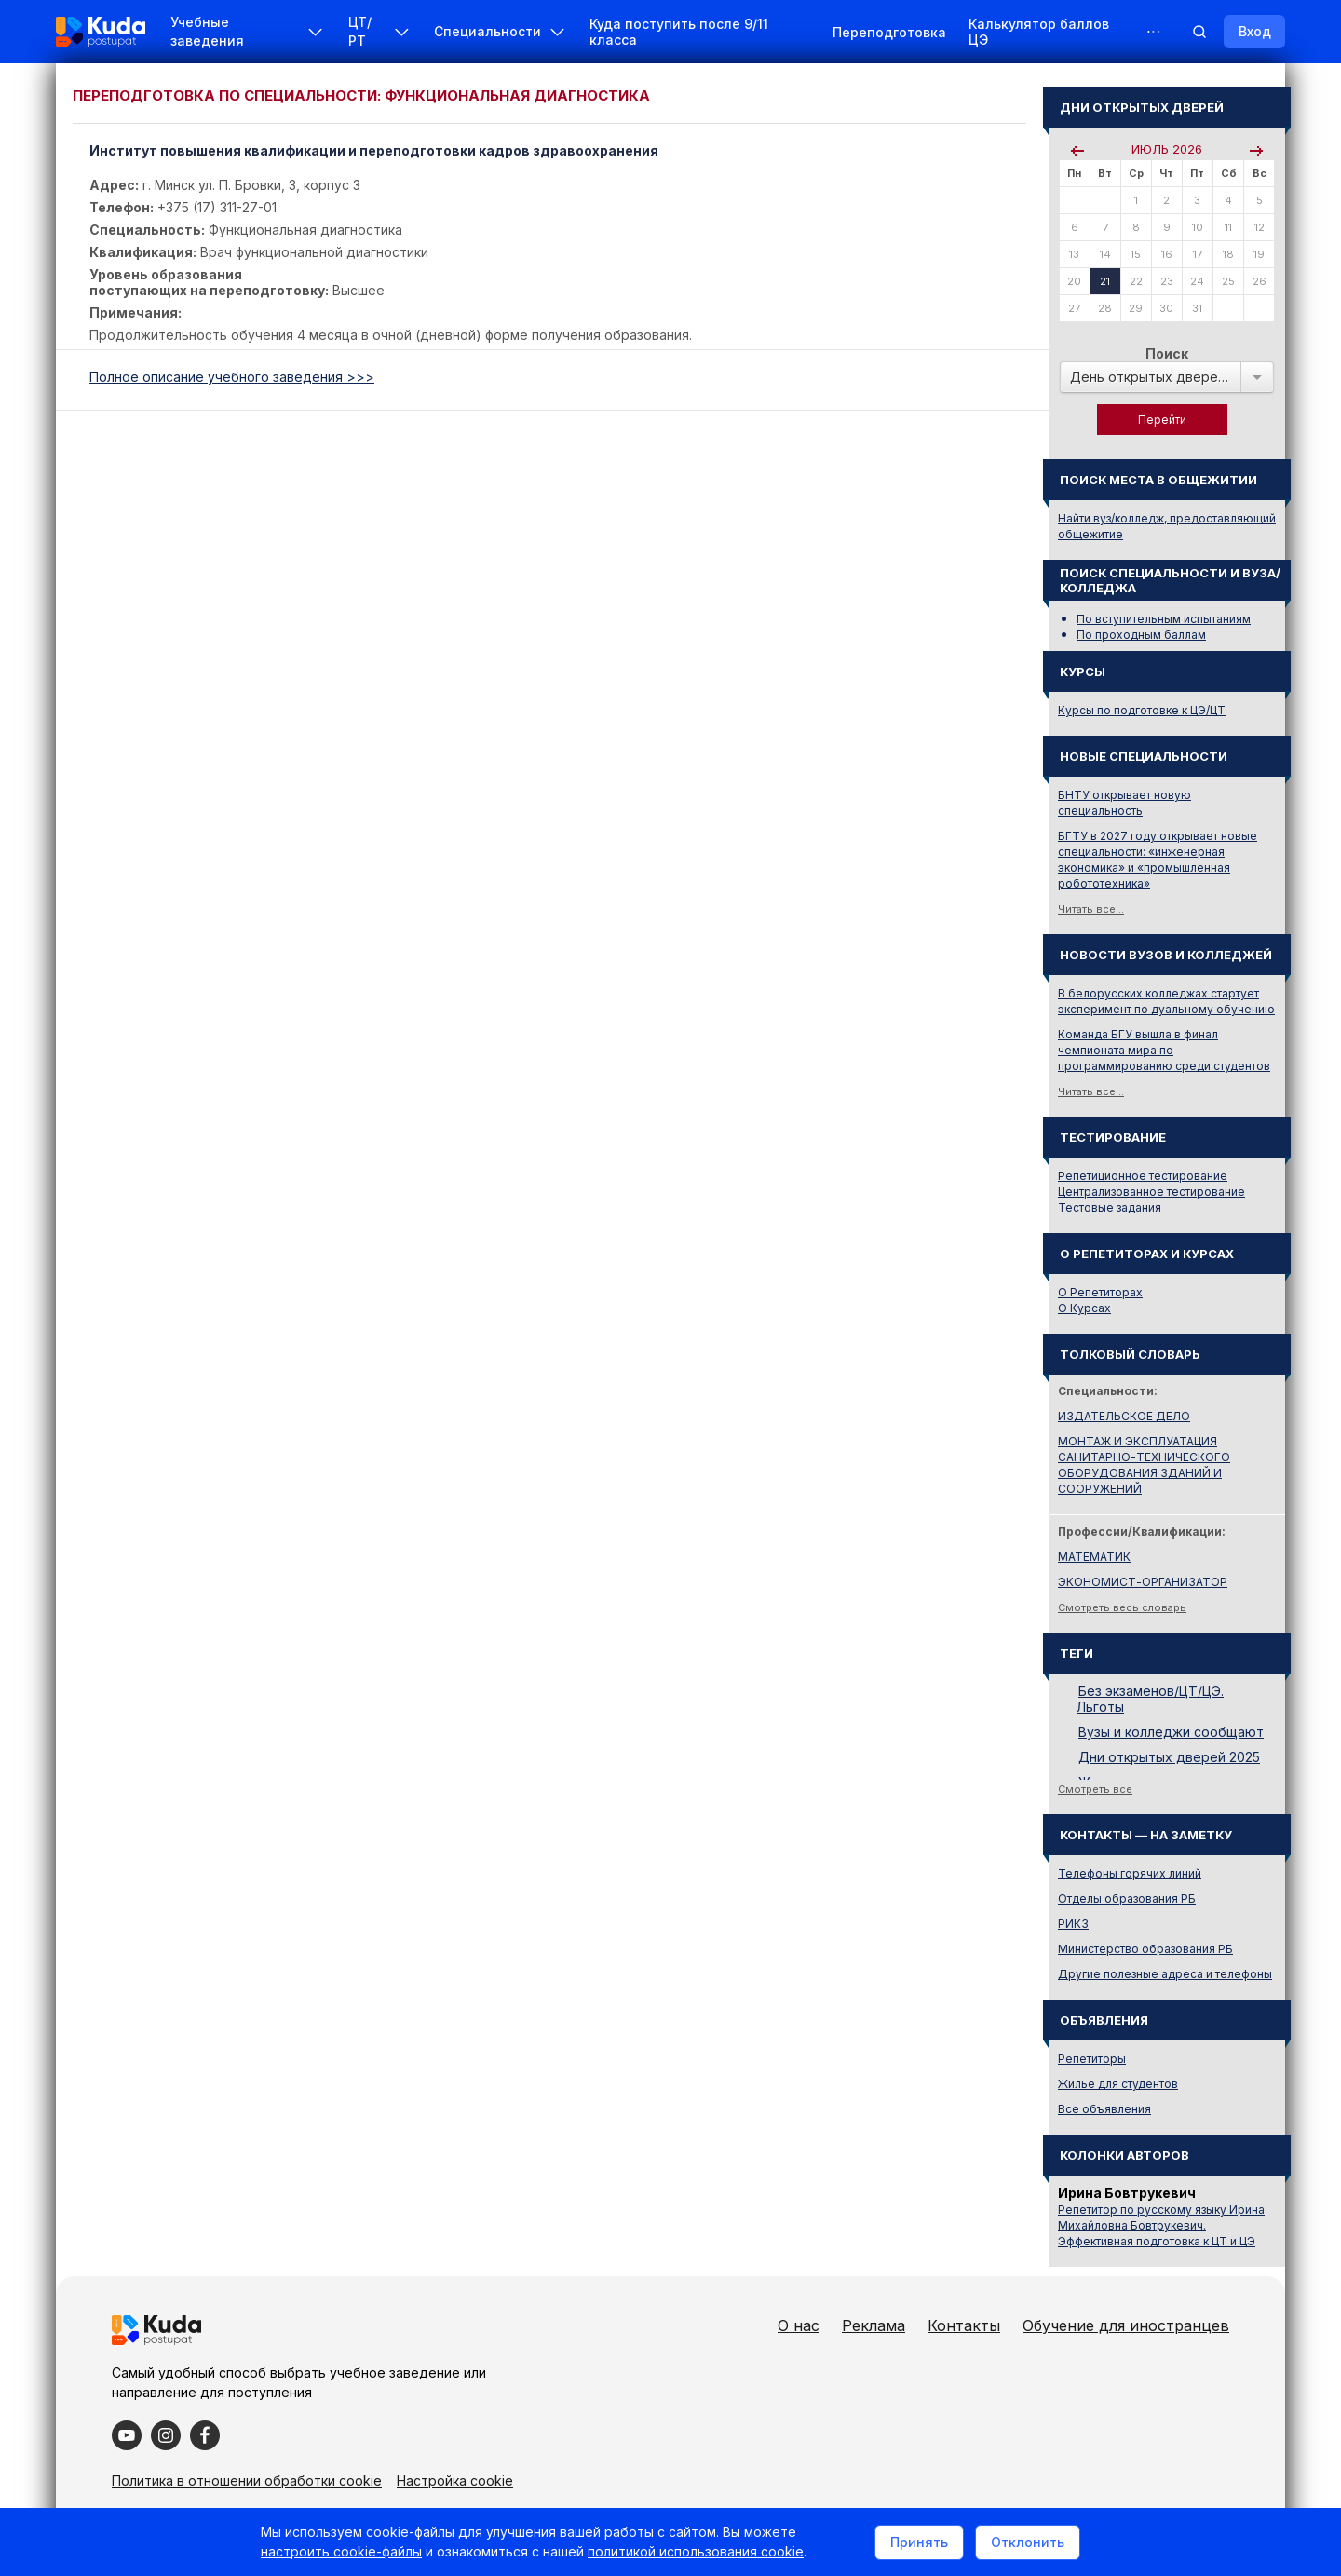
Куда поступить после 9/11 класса (678, 31)
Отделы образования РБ (1127, 1898)
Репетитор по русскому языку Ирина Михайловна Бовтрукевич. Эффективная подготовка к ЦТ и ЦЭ (1161, 2225)
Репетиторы (1092, 2059)
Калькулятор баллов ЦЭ (1038, 31)
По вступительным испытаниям (1164, 619)
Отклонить (1027, 2542)
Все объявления (1104, 2109)
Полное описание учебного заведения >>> (231, 377)
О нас (799, 2325)
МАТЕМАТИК (1094, 1557)
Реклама (873, 2325)
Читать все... (1091, 908)
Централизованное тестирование (1151, 1192)
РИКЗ (1073, 1924)
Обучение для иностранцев (1126, 2325)
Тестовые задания (1109, 1207)
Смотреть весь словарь (1122, 1607)
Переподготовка (889, 32)
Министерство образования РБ (1145, 1949)
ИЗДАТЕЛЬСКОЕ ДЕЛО (1124, 1416)
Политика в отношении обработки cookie (247, 2480)
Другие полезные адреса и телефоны (1165, 1974)
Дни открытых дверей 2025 (1169, 1757)
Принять (919, 2542)
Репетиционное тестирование (1142, 1176)
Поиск (1166, 353)
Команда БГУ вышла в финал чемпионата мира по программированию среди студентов (1164, 1050)
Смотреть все (1095, 1789)
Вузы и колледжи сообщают (1171, 1732)
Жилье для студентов (1118, 2084)
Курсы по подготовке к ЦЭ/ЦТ (1142, 710)
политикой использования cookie (696, 2551)
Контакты (964, 2325)
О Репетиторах (1100, 1292)
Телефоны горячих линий (1129, 1873)
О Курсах (1084, 1308)
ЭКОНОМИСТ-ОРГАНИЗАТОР (1142, 1582)
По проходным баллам (1141, 635)
